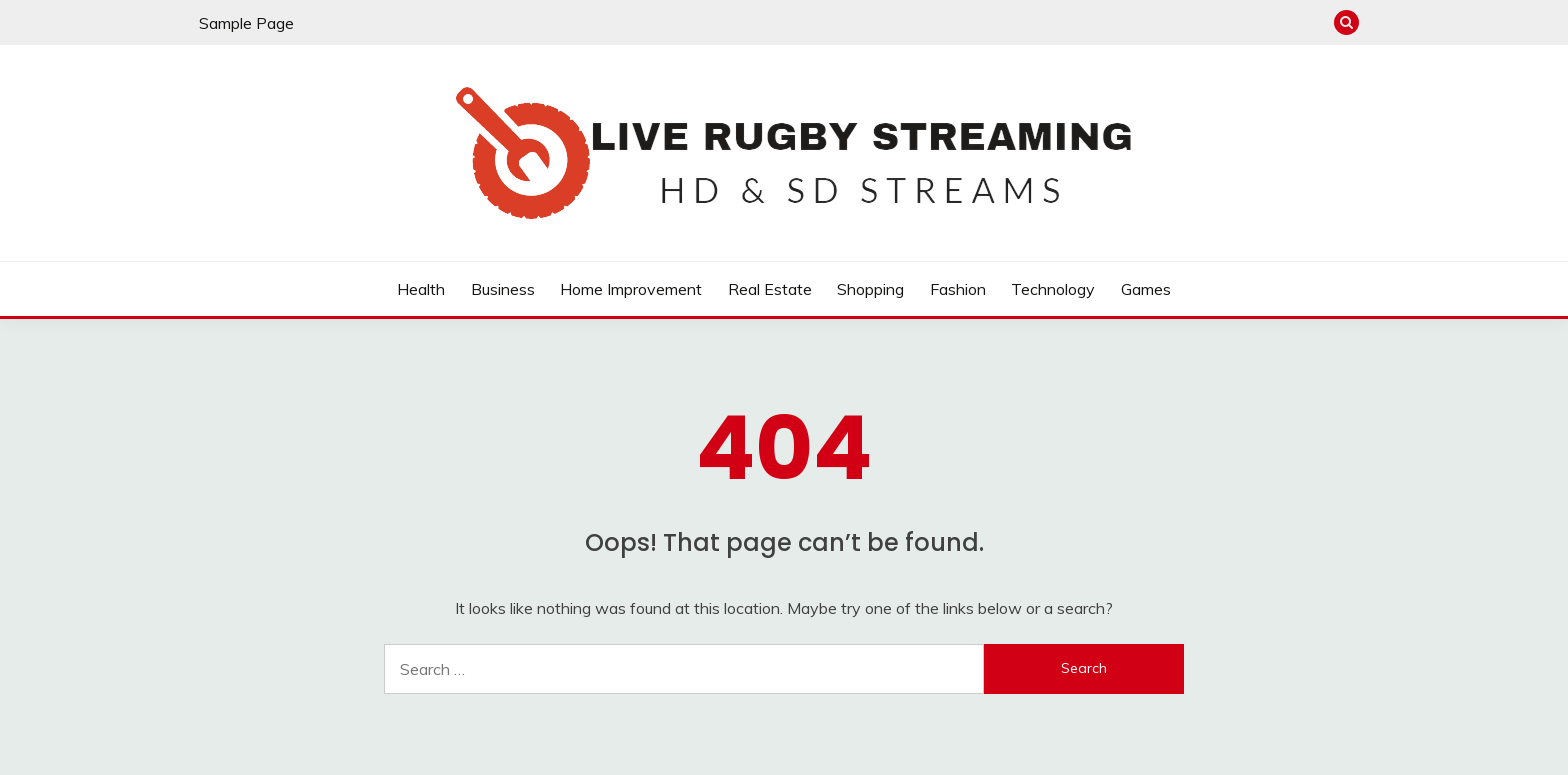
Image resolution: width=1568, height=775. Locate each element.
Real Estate (770, 289)
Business (503, 289)
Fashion (958, 289)
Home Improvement (631, 289)
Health (421, 289)
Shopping (870, 289)
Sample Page (246, 23)
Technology (1053, 289)
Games (1146, 289)
